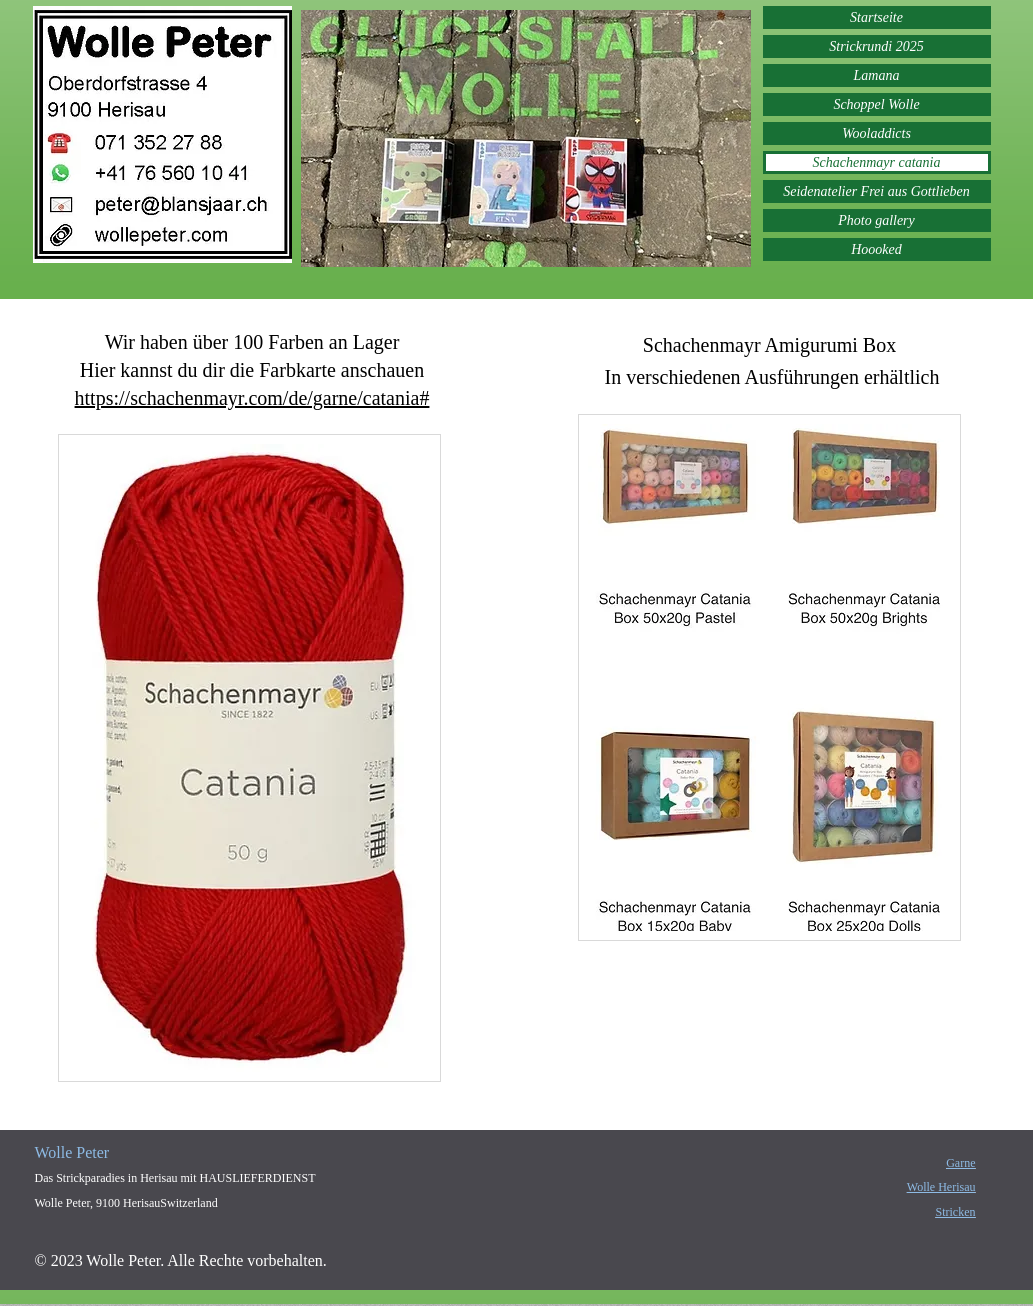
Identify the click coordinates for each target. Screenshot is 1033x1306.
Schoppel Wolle (876, 104)
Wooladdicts (876, 133)
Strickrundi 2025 (876, 46)
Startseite (876, 17)
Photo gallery (876, 220)
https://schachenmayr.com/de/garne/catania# (252, 398)
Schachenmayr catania (877, 162)
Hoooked (876, 249)
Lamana (877, 75)
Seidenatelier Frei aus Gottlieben (876, 191)
